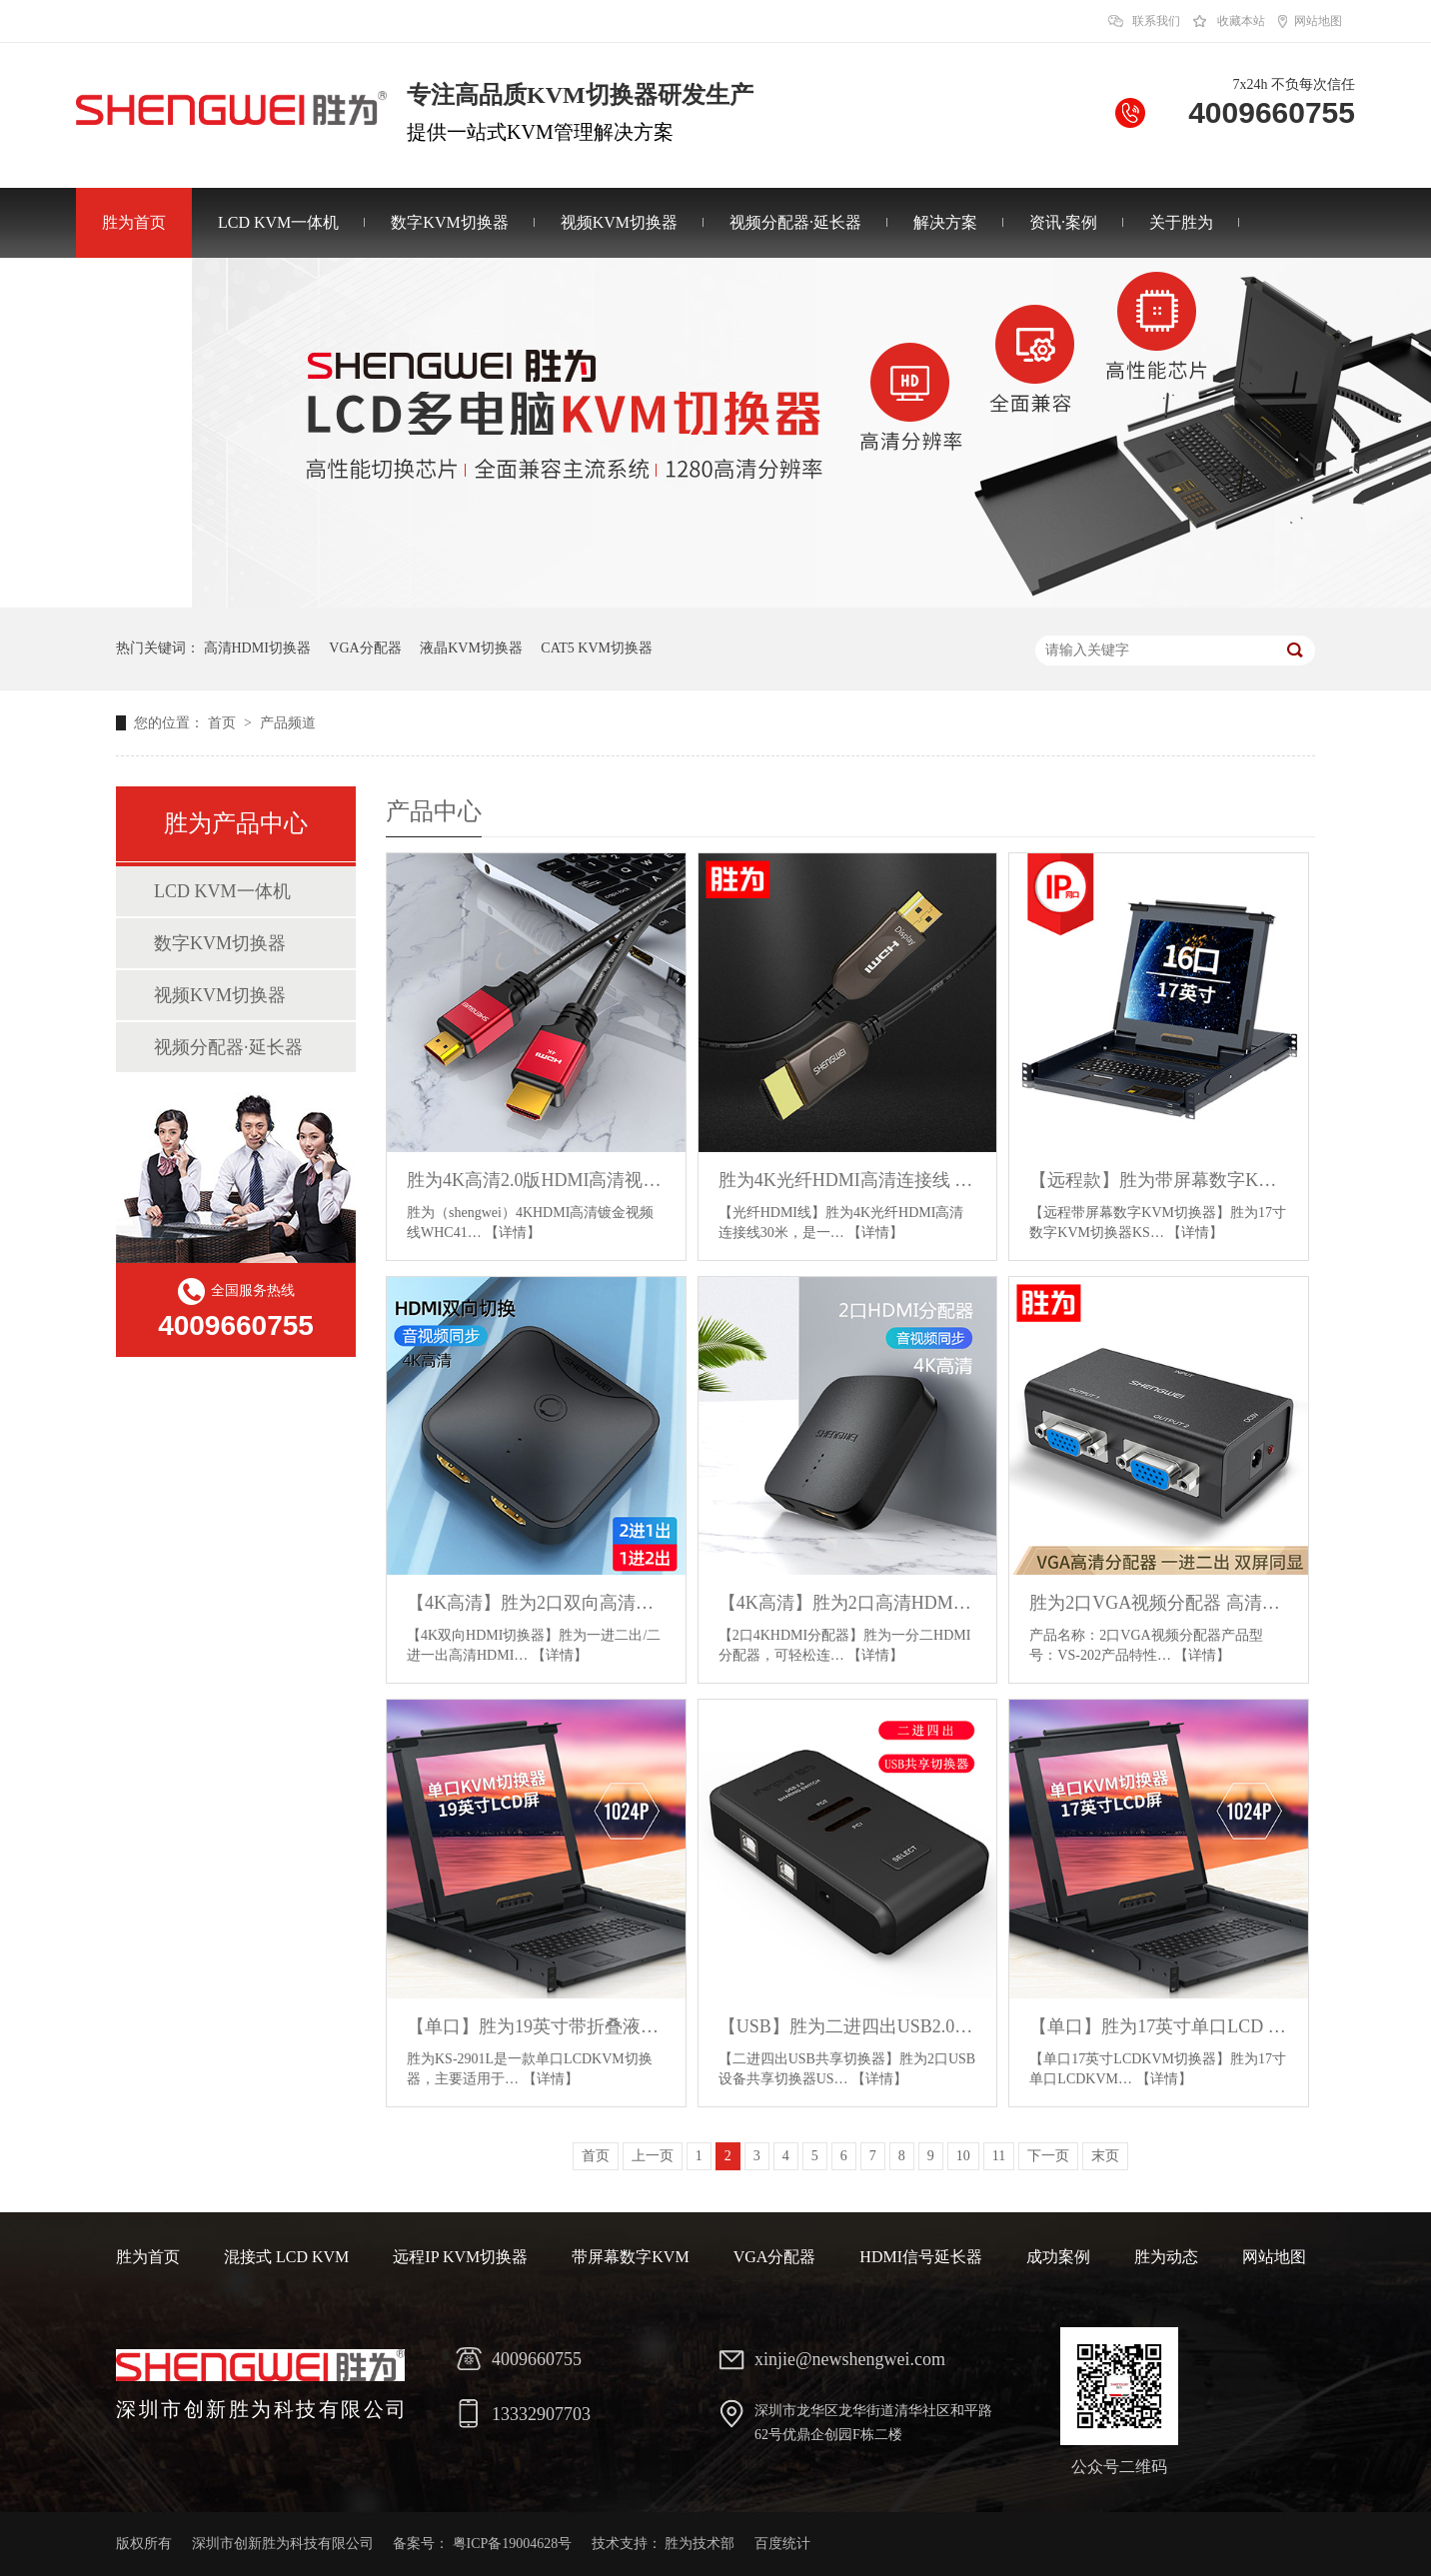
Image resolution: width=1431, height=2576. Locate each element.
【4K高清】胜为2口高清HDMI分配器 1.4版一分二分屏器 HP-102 (847, 1603)
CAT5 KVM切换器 (597, 648)
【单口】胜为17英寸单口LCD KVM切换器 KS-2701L (1158, 2026)
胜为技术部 (699, 2543)
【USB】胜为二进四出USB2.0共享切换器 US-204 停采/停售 (847, 2026)
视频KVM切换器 (619, 222)
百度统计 (782, 2543)
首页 (224, 722)
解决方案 (945, 222)
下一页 (1048, 2155)
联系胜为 (134, 292)
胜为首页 (134, 222)
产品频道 (288, 722)
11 (998, 2155)
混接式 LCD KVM (286, 2256)
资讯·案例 (1063, 222)
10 (963, 2155)
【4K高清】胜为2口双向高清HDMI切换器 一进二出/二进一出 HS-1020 (536, 1603)
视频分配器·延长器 (795, 222)
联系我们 (1156, 21)
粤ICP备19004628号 (513, 2543)
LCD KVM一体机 (278, 222)
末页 (1105, 2155)
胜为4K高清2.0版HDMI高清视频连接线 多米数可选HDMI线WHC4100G (536, 1180)
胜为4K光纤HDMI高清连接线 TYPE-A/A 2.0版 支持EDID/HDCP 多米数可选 (847, 1180)
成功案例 (1058, 2256)
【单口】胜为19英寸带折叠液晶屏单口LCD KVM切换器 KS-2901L (536, 2026)
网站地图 (1318, 21)
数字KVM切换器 (449, 222)
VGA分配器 (365, 648)
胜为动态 (1166, 2256)
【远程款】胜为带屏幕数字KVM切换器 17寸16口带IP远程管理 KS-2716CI (1158, 1180)
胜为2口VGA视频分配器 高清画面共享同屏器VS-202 (1158, 1603)
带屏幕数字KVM (630, 2256)
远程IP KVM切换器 (460, 2256)
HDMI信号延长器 (920, 2256)
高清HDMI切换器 (257, 648)
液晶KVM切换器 (471, 648)
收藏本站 (1241, 21)
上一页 (653, 2155)
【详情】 (513, 1232)
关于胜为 (1181, 222)
